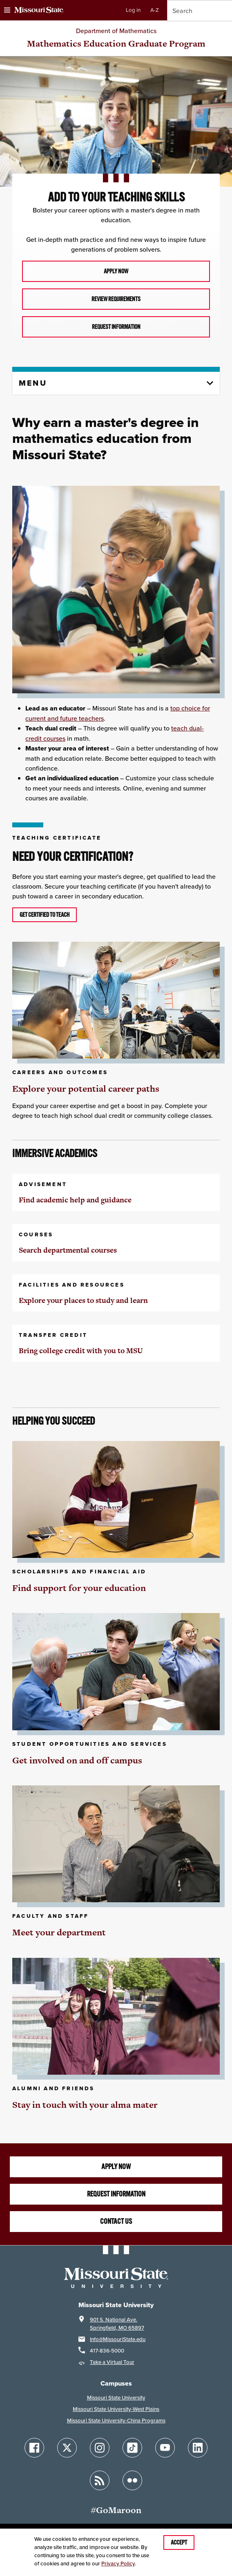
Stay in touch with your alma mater (85, 2104)
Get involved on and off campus (77, 1760)
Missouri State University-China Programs (116, 2420)
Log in (133, 10)
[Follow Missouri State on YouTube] (165, 2448)
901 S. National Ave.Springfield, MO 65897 (117, 2324)
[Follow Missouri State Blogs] (99, 2480)
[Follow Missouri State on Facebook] (34, 2448)
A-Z (154, 10)
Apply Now (116, 2166)
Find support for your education (79, 1588)
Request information (116, 327)
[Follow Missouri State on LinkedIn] (197, 2448)
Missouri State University (116, 2398)
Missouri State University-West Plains (116, 2409)
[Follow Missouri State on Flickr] (132, 2480)
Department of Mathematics (116, 30)
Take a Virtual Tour (112, 2362)
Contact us (116, 2221)
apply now (116, 271)
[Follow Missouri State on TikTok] (132, 2448)
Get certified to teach (44, 914)
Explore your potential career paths (85, 1088)
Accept (179, 2542)
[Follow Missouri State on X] (67, 2448)
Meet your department (59, 1932)
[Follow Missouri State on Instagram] (99, 2448)
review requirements (116, 299)
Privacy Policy (118, 2563)
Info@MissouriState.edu (117, 2339)
